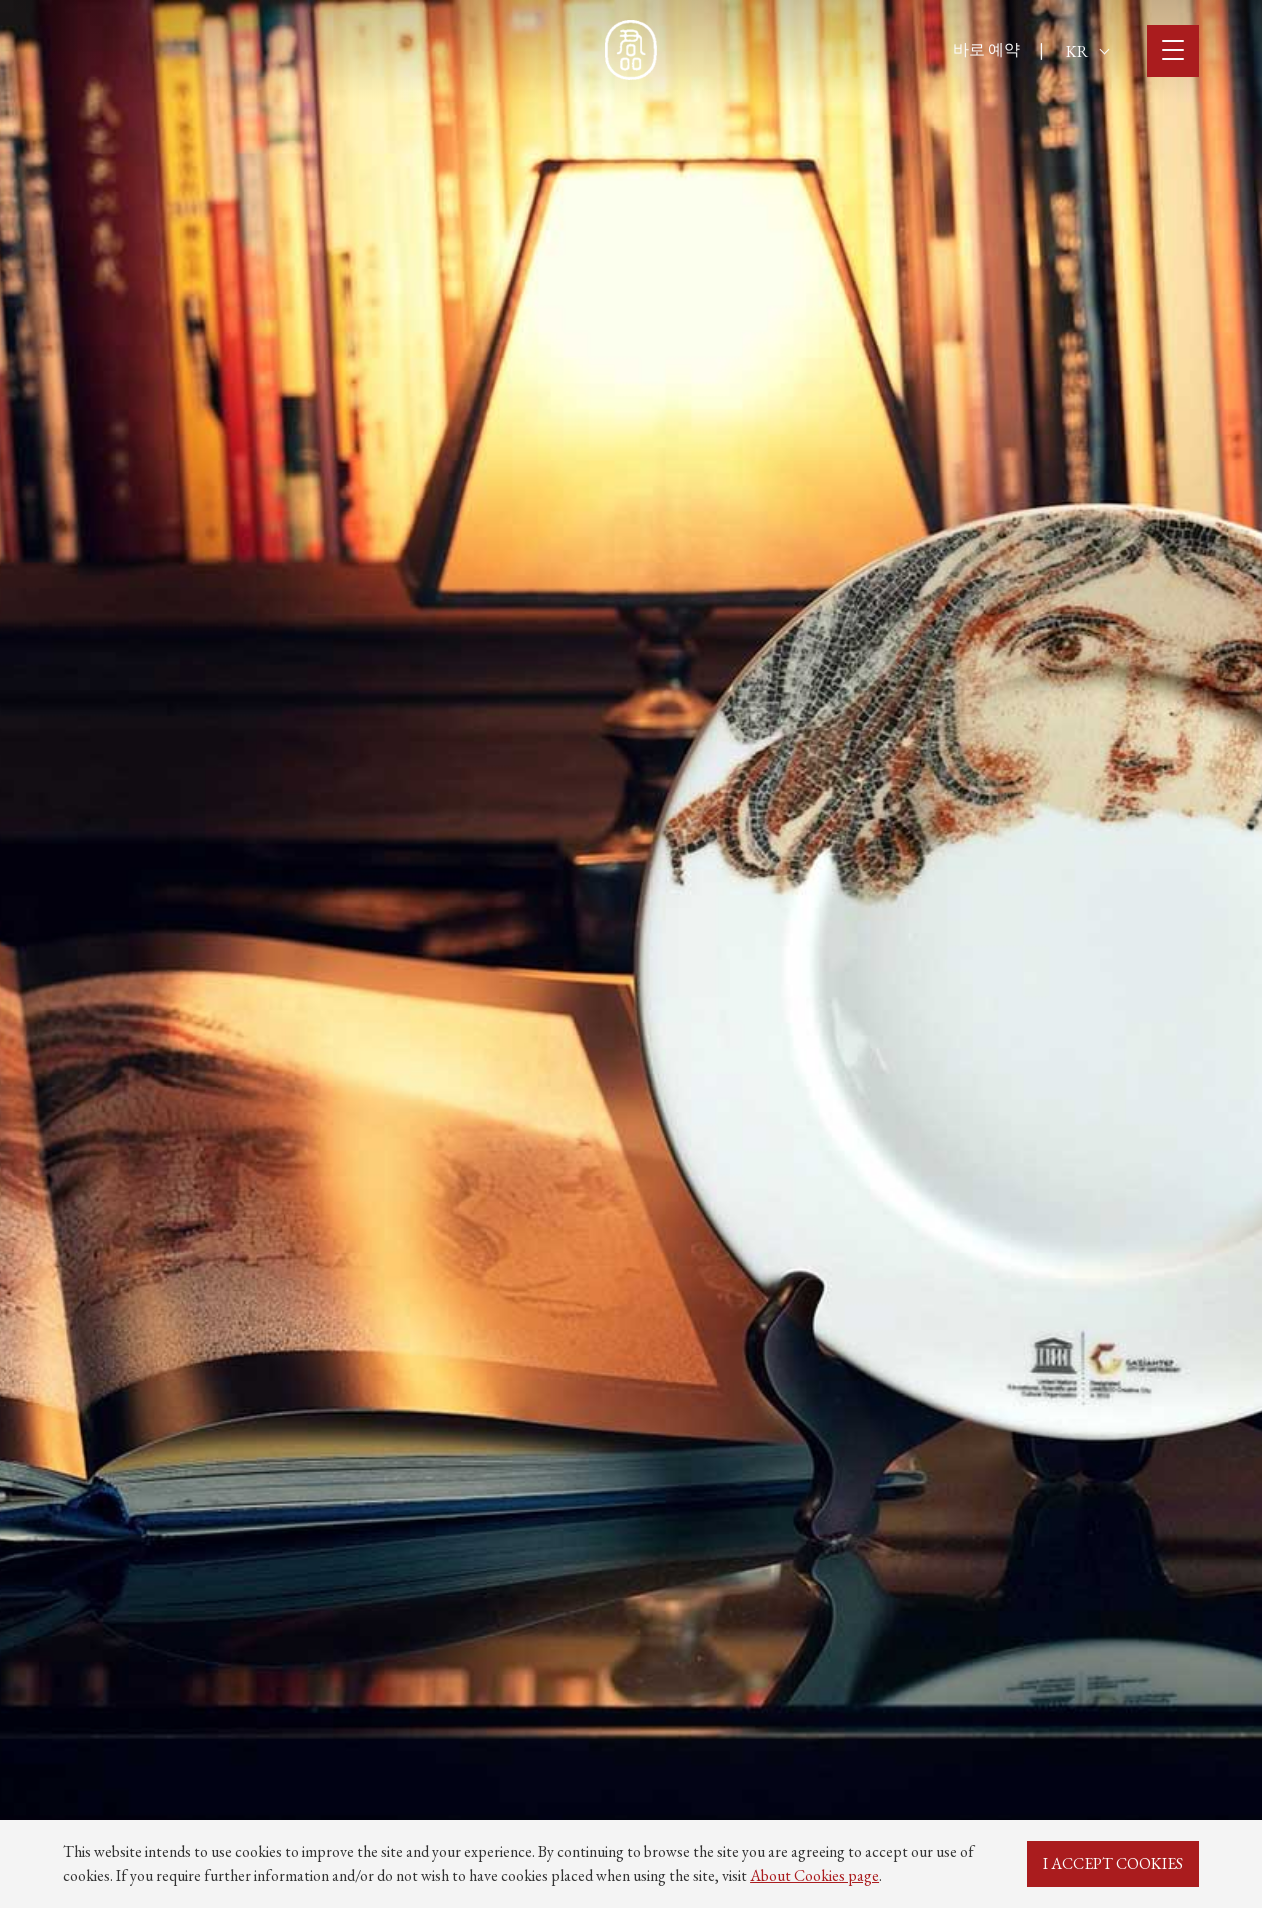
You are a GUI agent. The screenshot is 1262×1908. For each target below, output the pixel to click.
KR (1087, 51)
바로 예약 (986, 49)
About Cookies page (814, 1875)
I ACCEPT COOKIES (1113, 1863)
